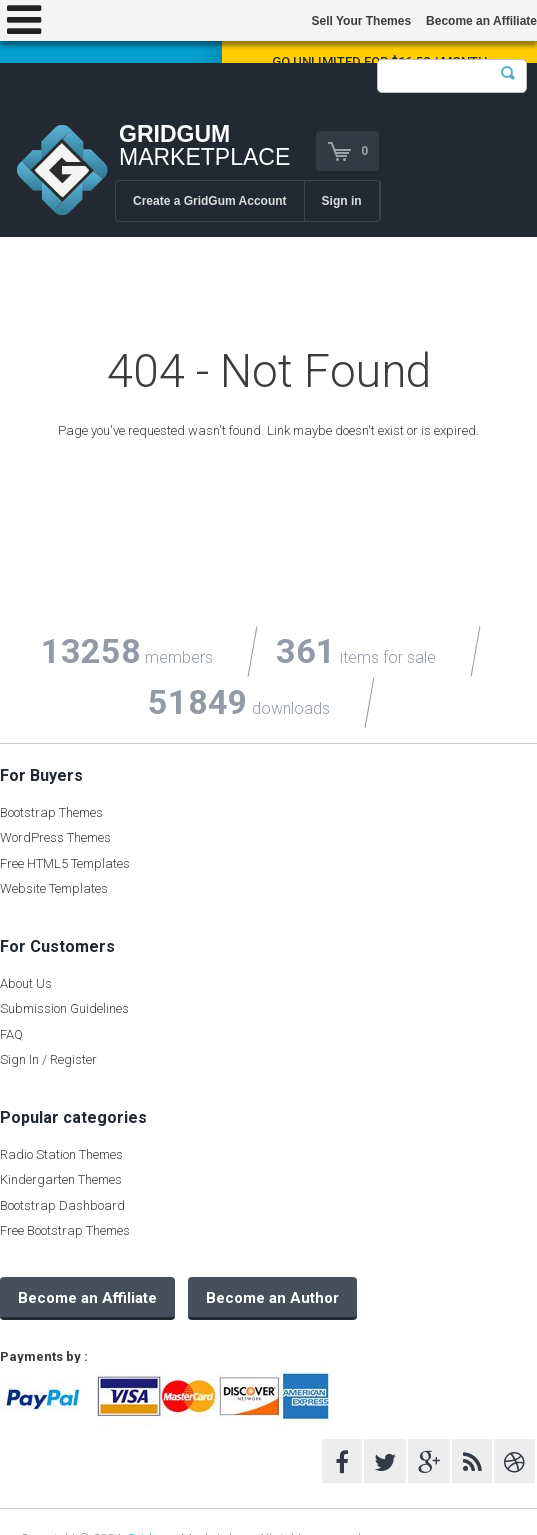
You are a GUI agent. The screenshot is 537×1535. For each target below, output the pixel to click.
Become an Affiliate (481, 21)
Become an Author (272, 1298)
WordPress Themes (55, 837)
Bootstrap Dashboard (62, 1205)
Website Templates (54, 888)
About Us (26, 983)
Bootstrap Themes (51, 812)
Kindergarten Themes (61, 1179)
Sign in (342, 201)
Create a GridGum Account (210, 201)
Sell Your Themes (361, 21)
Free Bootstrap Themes (65, 1230)
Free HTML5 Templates (65, 863)
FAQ (11, 1034)
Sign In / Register (48, 1059)
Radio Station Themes (61, 1154)
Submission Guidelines (64, 1008)
